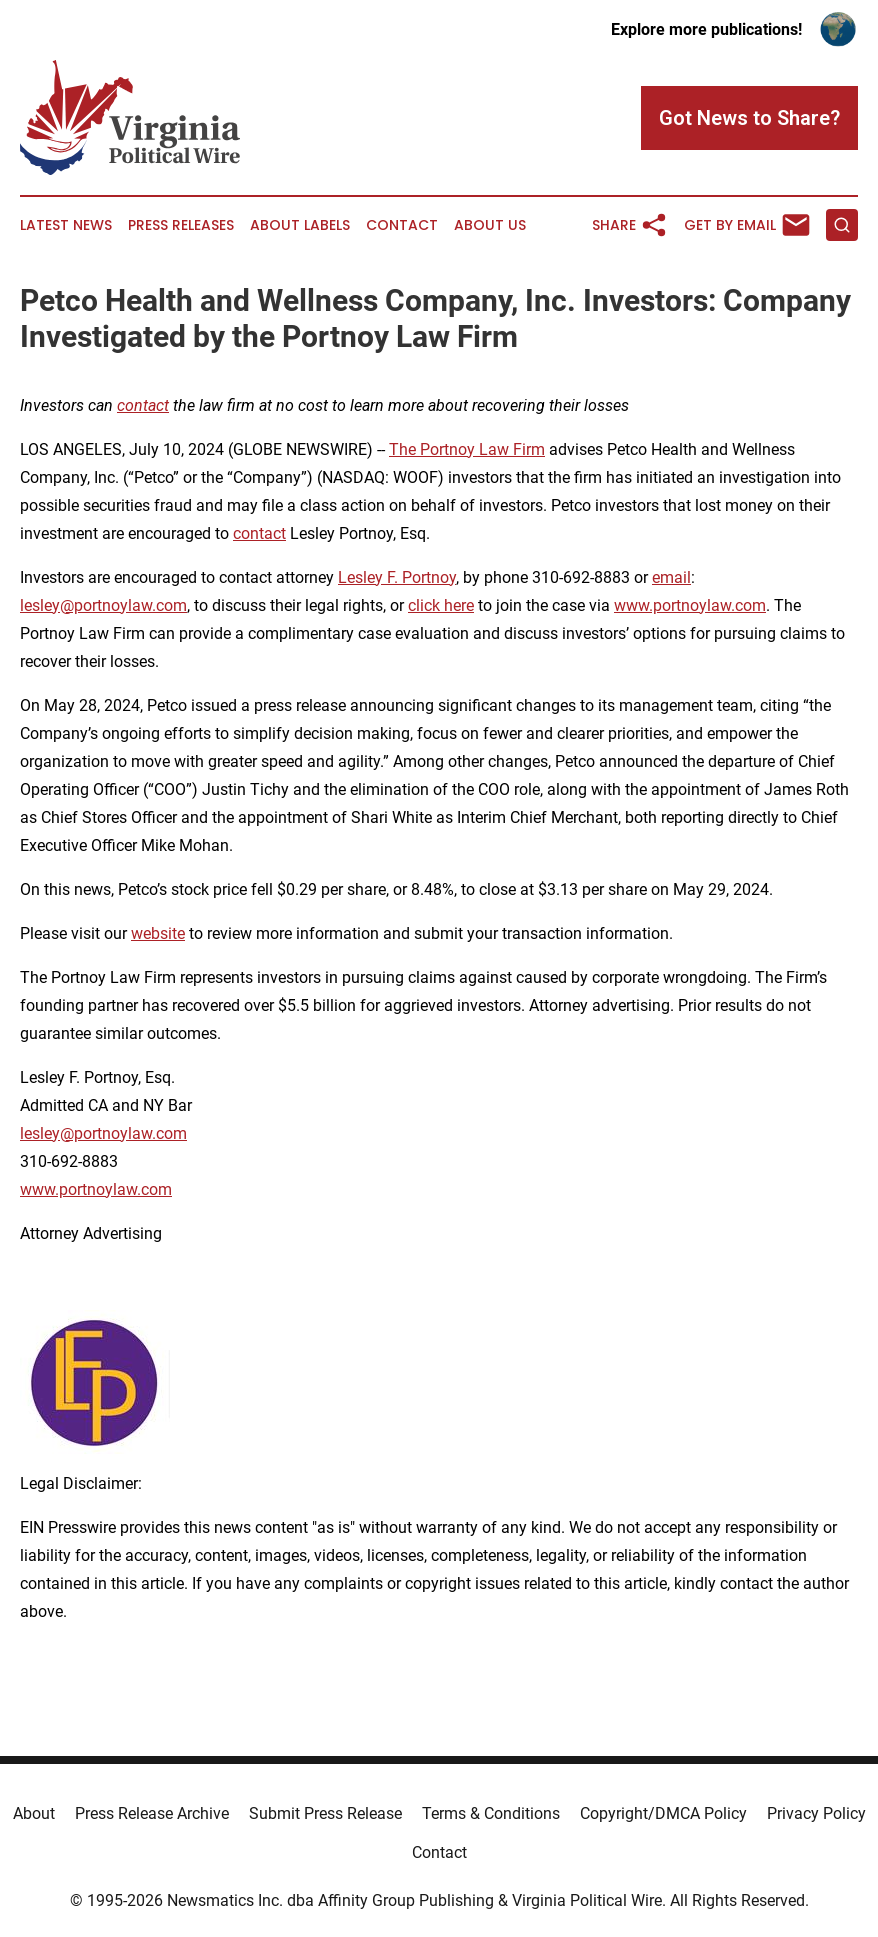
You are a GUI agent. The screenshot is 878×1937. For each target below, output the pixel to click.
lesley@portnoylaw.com (103, 605)
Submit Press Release (325, 1813)
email (671, 577)
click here (441, 605)
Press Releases (181, 225)
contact (259, 533)
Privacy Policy (816, 1813)
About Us (490, 225)
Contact (402, 225)
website (158, 933)
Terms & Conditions (491, 1813)
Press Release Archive (152, 1813)
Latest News (66, 225)
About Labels (300, 225)
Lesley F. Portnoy (397, 577)
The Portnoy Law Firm (467, 449)
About (34, 1813)
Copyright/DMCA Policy (663, 1813)
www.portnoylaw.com (690, 605)
